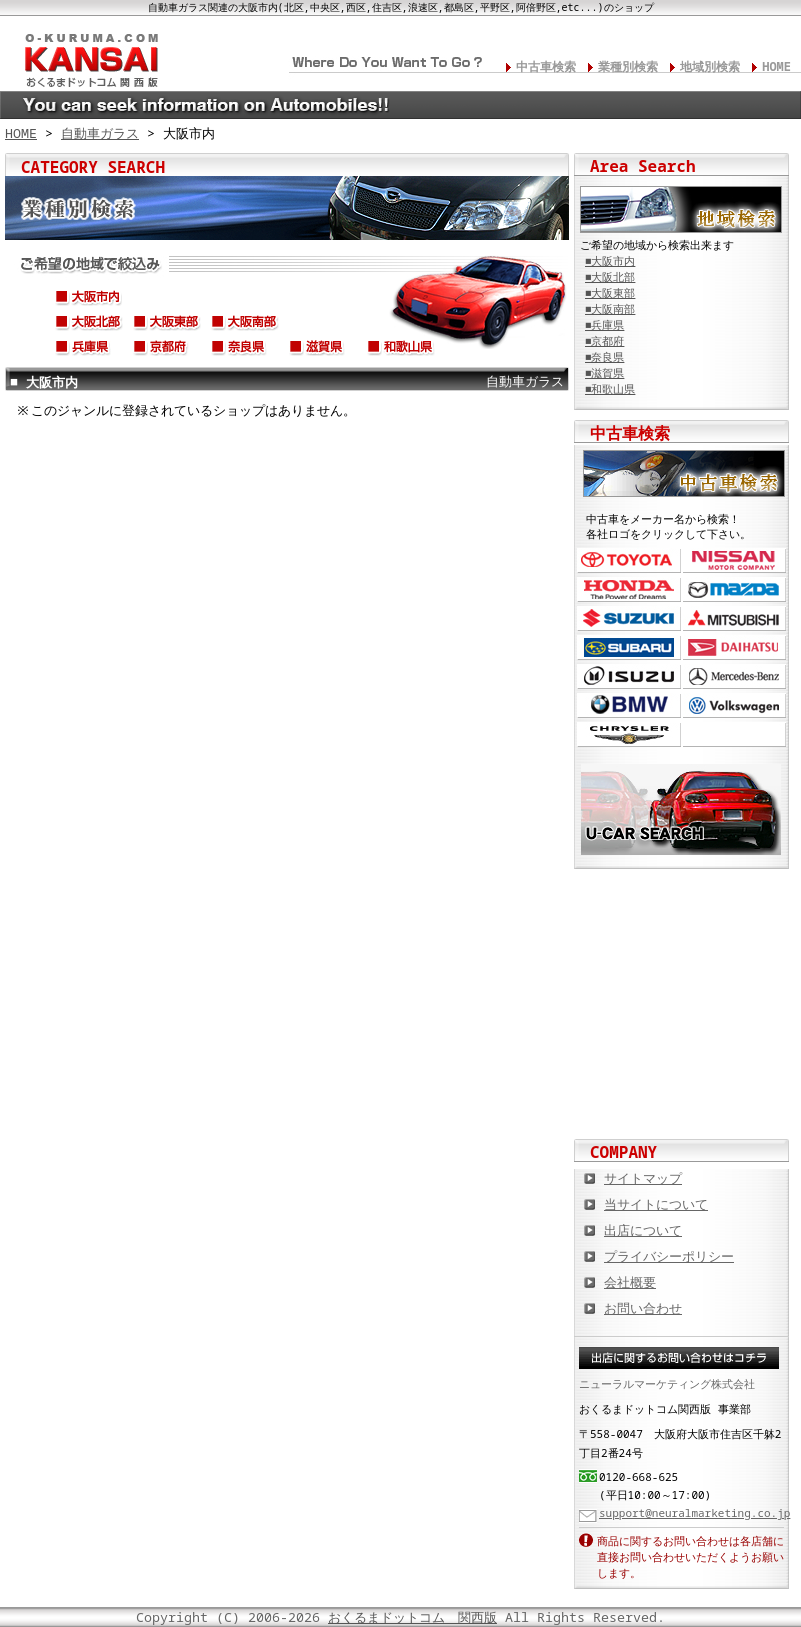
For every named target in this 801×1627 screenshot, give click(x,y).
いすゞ (629, 676)
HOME (776, 66)
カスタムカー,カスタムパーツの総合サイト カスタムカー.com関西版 (682, 904)
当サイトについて (656, 1204)
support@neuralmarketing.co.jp (694, 1512)
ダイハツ (734, 647)
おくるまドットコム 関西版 (412, 1617)
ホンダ (629, 589)
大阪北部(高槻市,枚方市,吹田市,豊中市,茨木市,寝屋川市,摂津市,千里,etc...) (89, 325)
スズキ (629, 618)
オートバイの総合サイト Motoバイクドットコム (682, 1034)
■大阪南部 (610, 309)
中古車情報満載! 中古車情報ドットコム (682, 969)
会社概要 (630, 1282)
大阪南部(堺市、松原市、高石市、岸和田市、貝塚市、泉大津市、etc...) (245, 325)
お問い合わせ (643, 1308)
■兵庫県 (604, 325)
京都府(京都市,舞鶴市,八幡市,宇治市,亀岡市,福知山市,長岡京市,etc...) (167, 350)
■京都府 (604, 341)
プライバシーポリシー (669, 1256)
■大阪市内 (610, 261)
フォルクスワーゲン (734, 705)
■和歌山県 (610, 389)
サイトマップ (643, 1178)
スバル (629, 647)
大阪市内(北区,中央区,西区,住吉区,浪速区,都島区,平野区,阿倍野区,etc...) (89, 300)
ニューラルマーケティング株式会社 (667, 1383)
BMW (629, 705)
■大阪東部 (610, 293)
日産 (734, 560)
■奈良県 (604, 357)
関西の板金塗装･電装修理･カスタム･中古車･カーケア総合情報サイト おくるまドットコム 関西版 (90, 56)
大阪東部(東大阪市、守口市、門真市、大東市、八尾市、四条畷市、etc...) (167, 325)
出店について (643, 1230)
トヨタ (629, 560)
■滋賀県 (604, 373)
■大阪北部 (610, 277)
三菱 (734, 618)
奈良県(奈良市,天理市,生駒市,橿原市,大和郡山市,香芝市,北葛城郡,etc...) (245, 350)
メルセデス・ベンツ (734, 676)
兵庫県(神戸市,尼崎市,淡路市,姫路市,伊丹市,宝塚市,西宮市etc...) (89, 350)
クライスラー (629, 734)
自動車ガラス (100, 133)
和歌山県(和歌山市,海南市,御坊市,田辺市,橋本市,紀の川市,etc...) (401, 350)
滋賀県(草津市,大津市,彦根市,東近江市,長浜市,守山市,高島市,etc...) (323, 350)
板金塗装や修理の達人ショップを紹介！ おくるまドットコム (682, 1099)
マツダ (734, 589)
